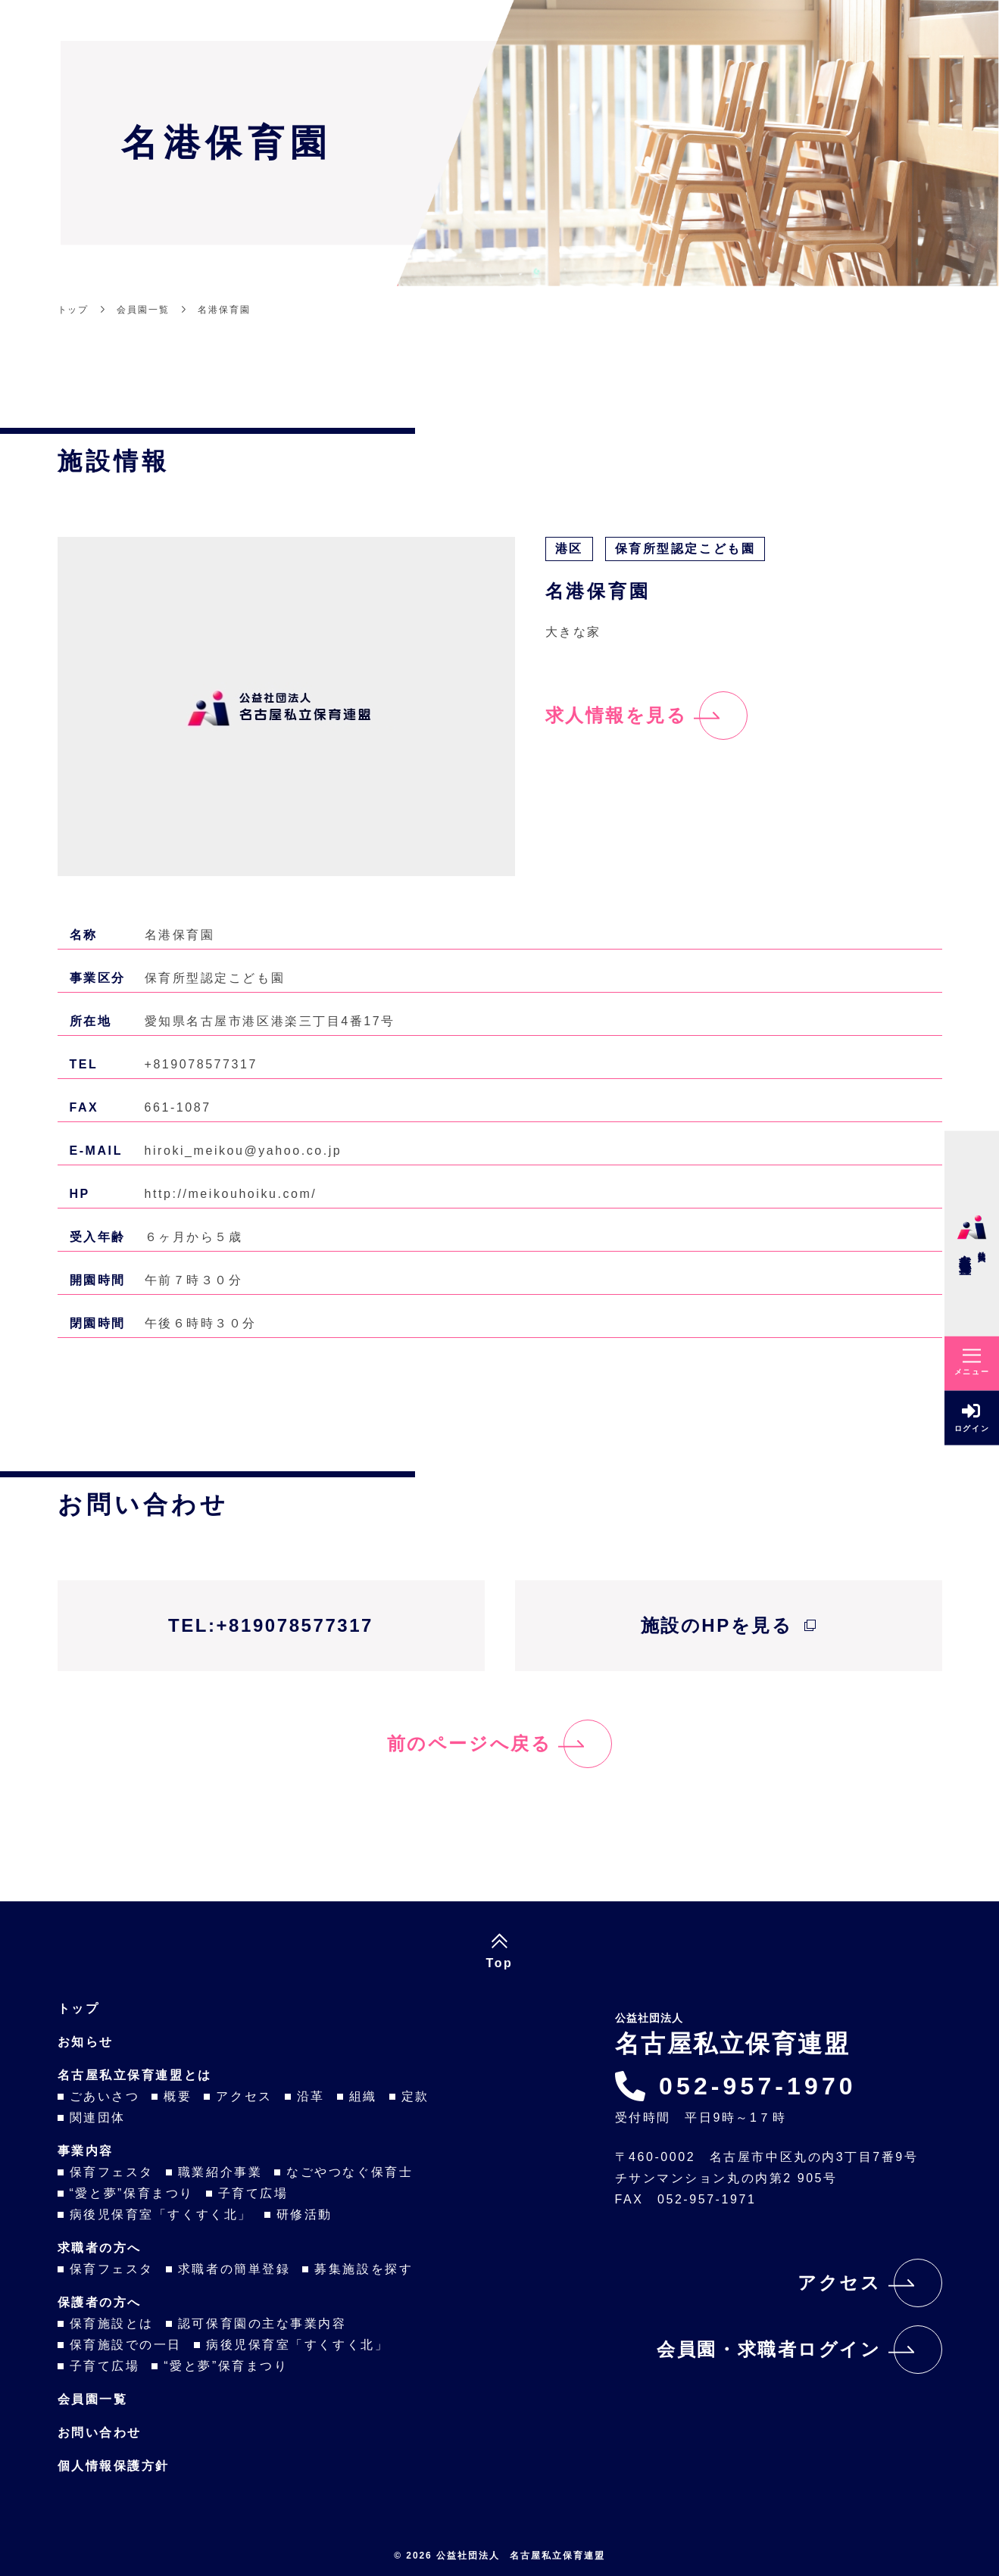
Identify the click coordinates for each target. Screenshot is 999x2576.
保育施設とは (112, 2323)
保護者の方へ (100, 2302)
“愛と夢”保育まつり (132, 2193)
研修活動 (304, 2214)
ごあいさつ (105, 2096)
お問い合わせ (100, 2432)
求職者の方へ (100, 2247)
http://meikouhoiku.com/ (231, 1193)
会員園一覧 (93, 2399)
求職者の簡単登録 (234, 2269)
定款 (415, 2096)
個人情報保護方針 (114, 2465)
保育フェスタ (112, 2172)
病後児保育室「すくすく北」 (161, 2214)
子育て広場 (253, 2193)
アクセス (244, 2096)
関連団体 (98, 2117)
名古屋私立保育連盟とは (135, 2075)
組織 (363, 2096)
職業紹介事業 (220, 2172)
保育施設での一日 (126, 2344)
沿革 (311, 2096)
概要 (178, 2096)
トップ (79, 2008)
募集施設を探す (363, 2269)
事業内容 (86, 2150)
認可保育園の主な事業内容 (262, 2323)
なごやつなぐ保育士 (349, 2172)
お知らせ (86, 2041)
